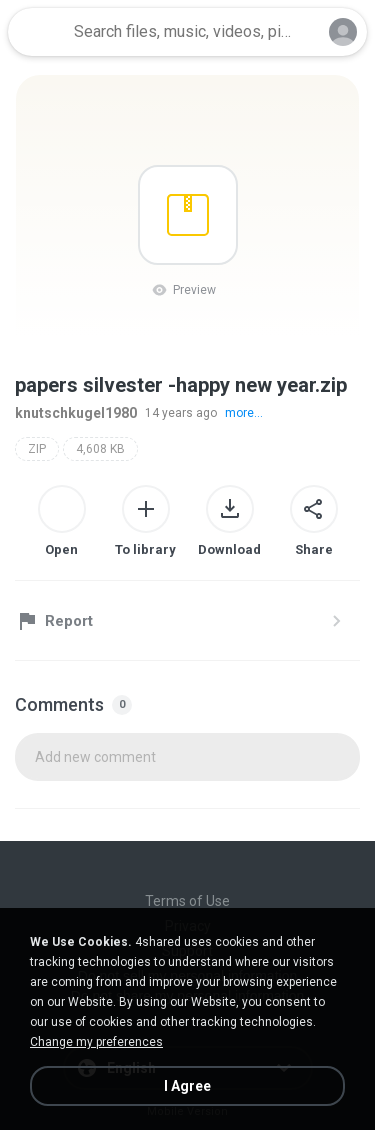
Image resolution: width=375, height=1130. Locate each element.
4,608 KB (100, 449)
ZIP (37, 449)
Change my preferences (96, 1042)
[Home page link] (38, 32)
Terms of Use (187, 901)
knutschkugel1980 (76, 413)
